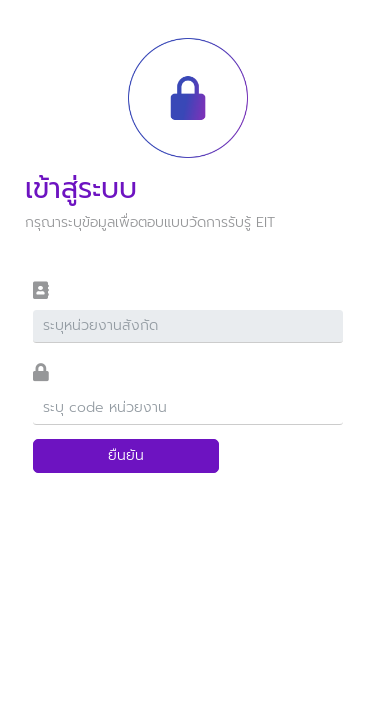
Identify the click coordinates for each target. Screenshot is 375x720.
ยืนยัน (126, 455)
